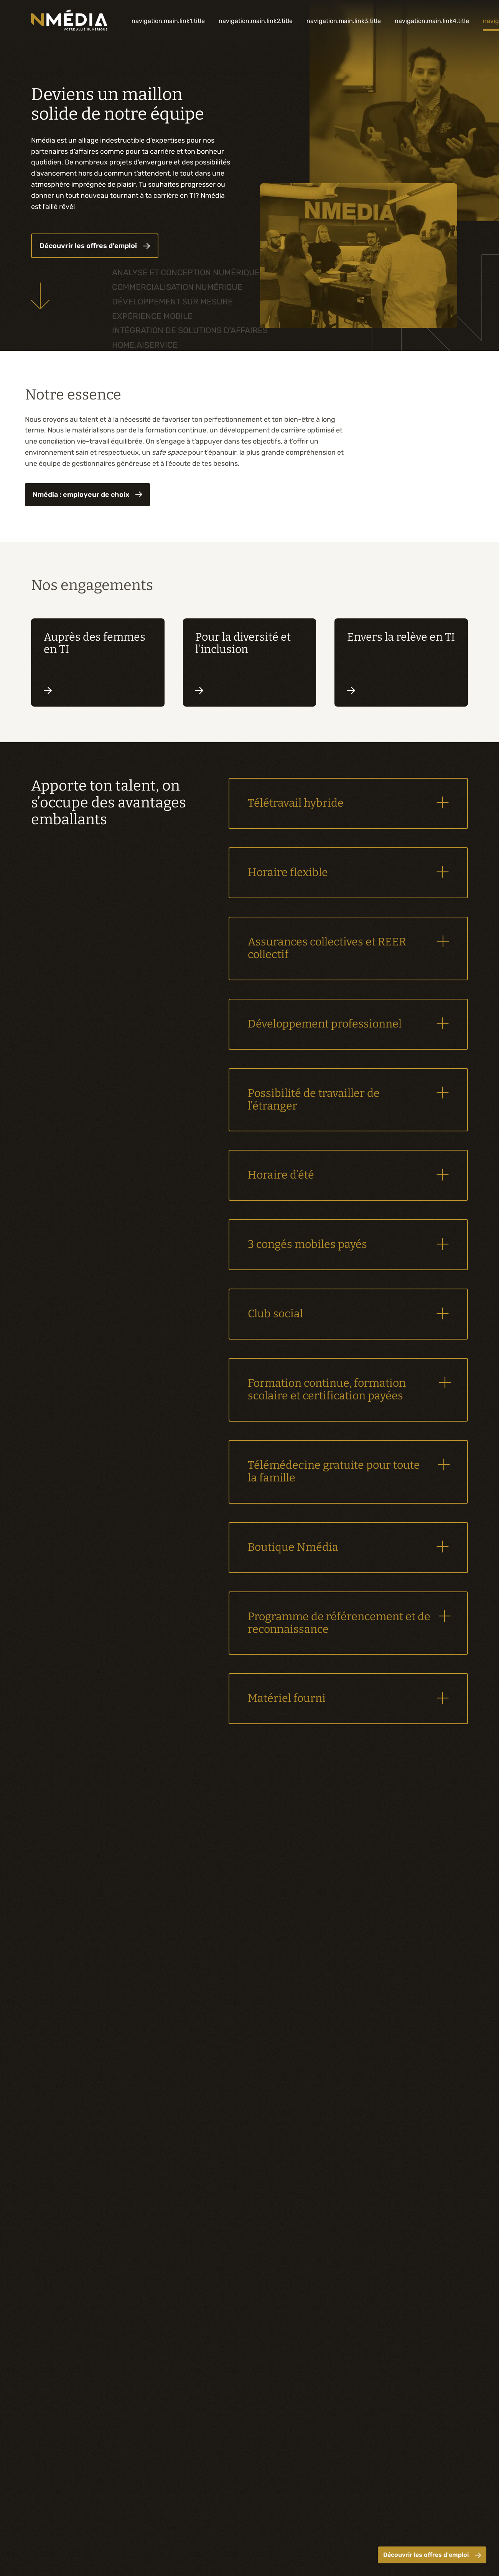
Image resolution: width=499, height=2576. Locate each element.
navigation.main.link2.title (256, 21)
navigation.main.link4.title (432, 21)
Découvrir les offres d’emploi (95, 246)
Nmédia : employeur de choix (87, 494)
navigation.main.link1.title (168, 21)
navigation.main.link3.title (343, 21)
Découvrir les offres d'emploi (432, 2554)
